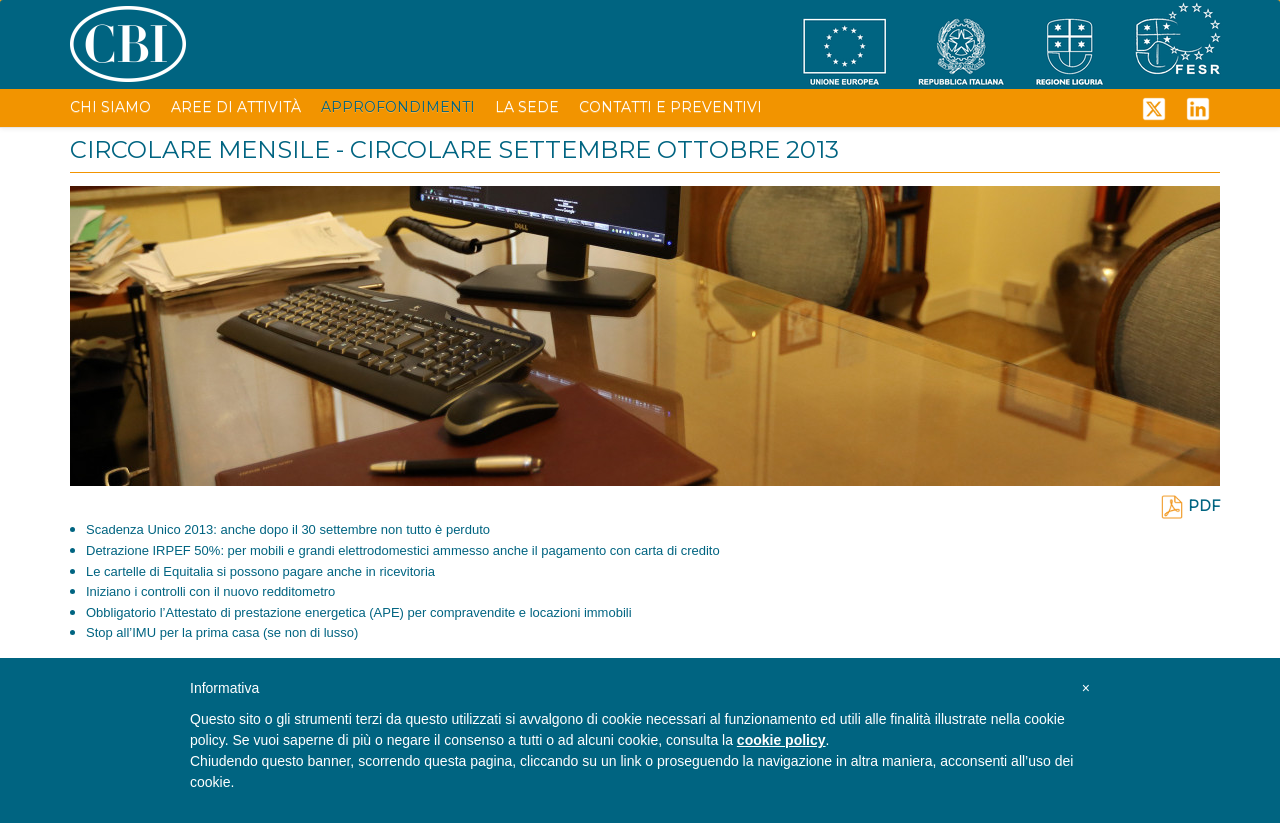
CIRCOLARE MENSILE (200, 149)
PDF (1190, 506)
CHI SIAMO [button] (110, 107)
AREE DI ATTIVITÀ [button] (236, 107)
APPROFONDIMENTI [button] (398, 107)
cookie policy (781, 740)
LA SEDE (527, 107)
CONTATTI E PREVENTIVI (670, 107)
